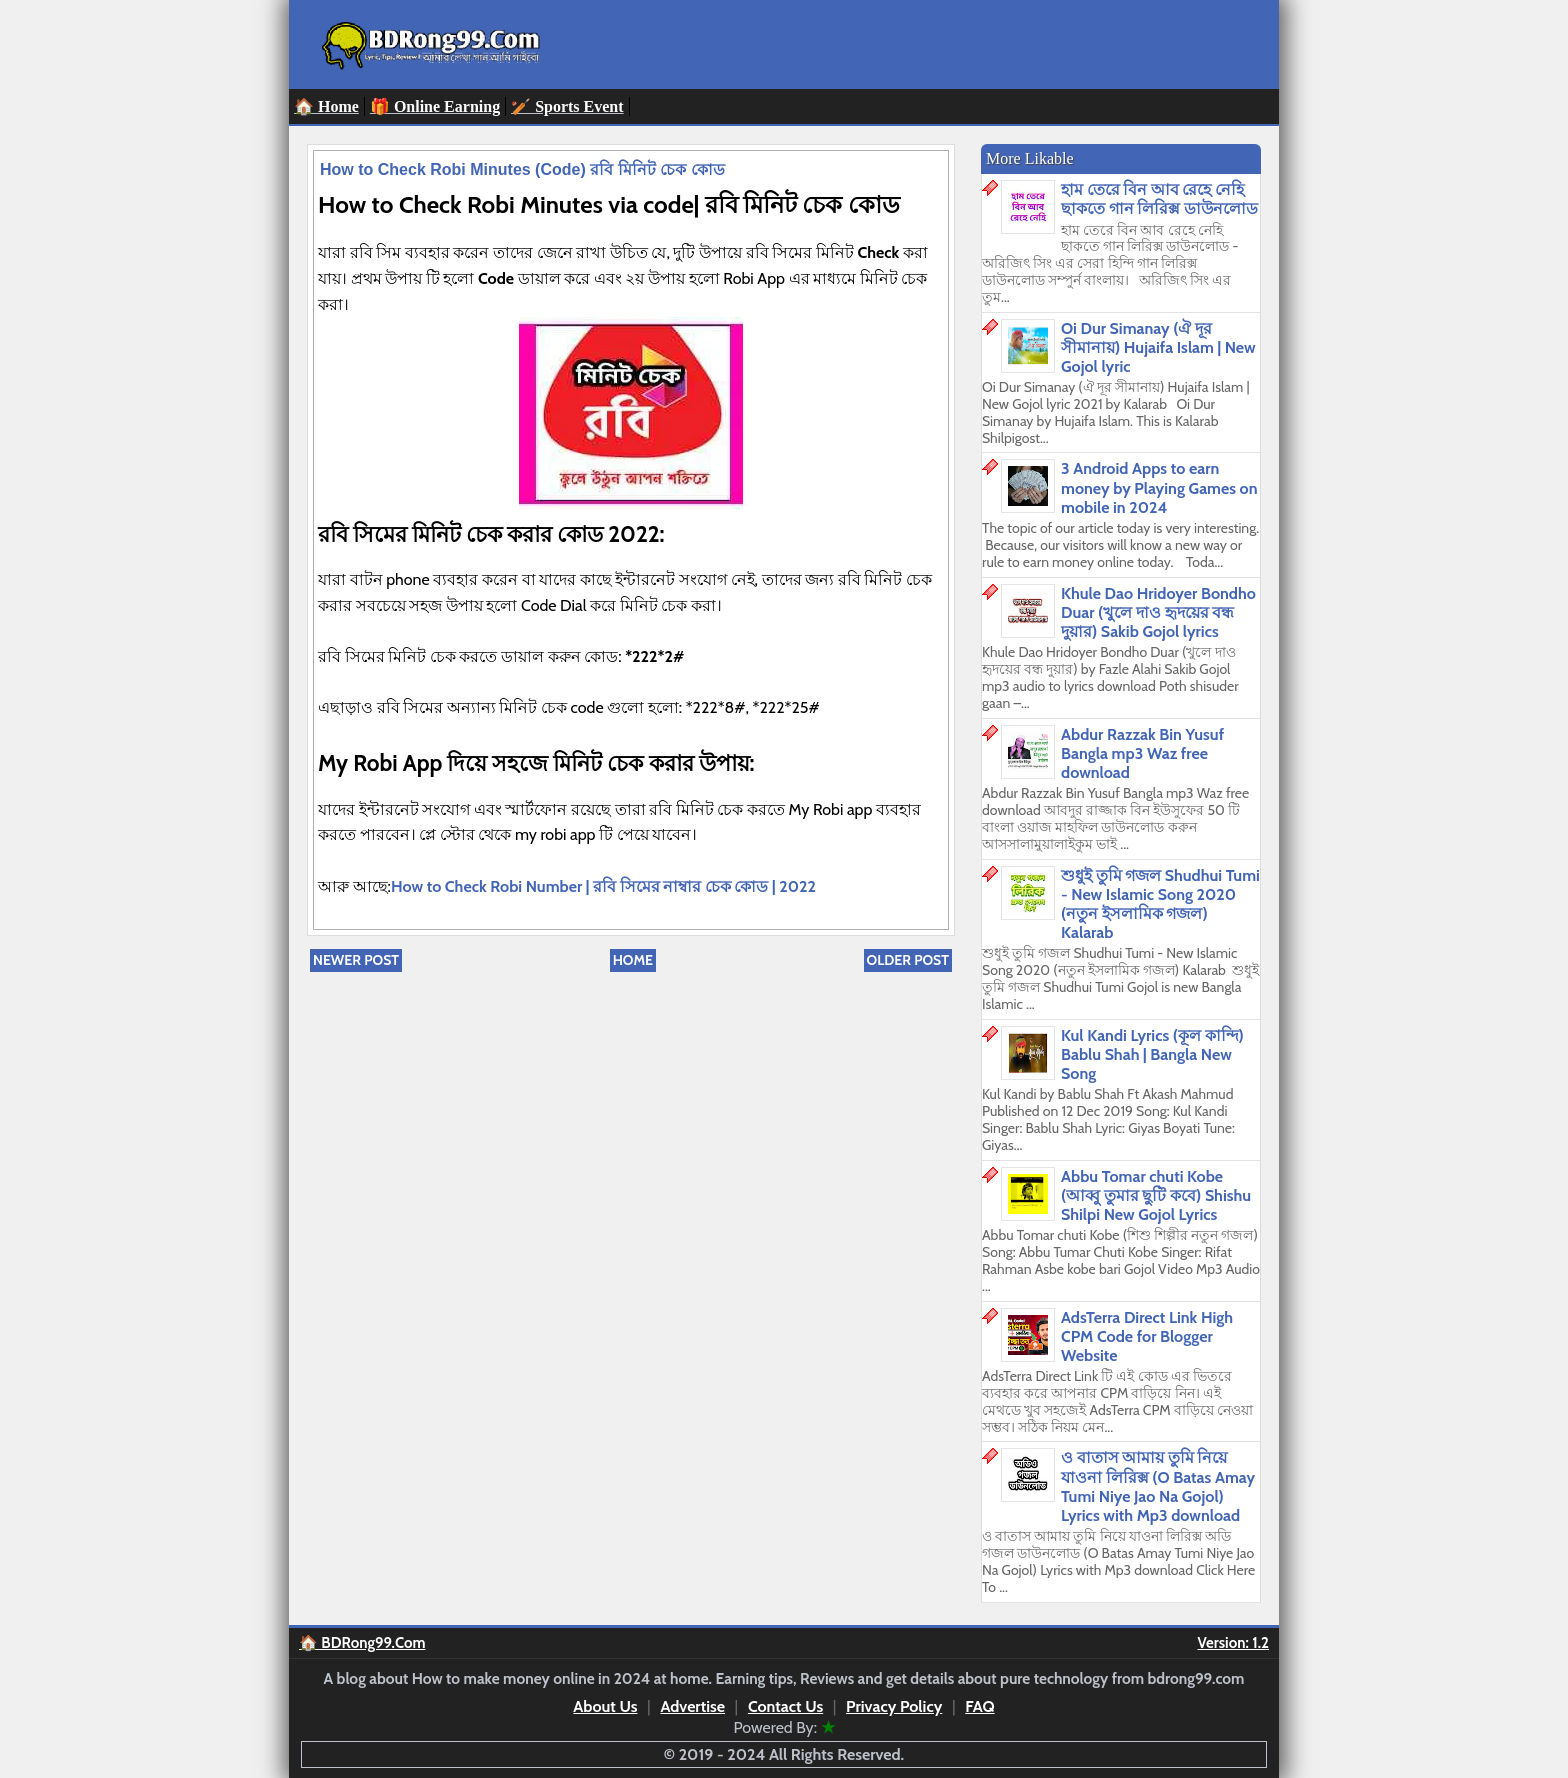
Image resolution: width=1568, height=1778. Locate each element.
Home (633, 960)
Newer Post (356, 960)
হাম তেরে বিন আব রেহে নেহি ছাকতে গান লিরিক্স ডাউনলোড (1159, 199)
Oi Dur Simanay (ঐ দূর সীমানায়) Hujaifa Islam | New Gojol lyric (1158, 347)
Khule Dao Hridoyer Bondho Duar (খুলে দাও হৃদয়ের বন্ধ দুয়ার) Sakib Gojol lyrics (1158, 612)
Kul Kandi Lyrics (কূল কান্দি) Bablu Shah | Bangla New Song (1152, 1054)
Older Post (908, 960)
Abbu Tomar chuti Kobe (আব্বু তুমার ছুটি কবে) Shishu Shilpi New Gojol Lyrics (1156, 1195)
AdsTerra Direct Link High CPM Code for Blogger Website (1147, 1336)
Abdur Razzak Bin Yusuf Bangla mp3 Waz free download (1142, 753)
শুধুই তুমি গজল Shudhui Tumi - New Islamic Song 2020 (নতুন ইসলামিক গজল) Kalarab (1160, 904)
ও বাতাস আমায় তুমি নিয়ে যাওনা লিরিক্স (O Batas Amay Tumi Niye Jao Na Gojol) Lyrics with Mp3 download (1158, 1486)
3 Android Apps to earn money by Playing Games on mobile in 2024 (1159, 487)
